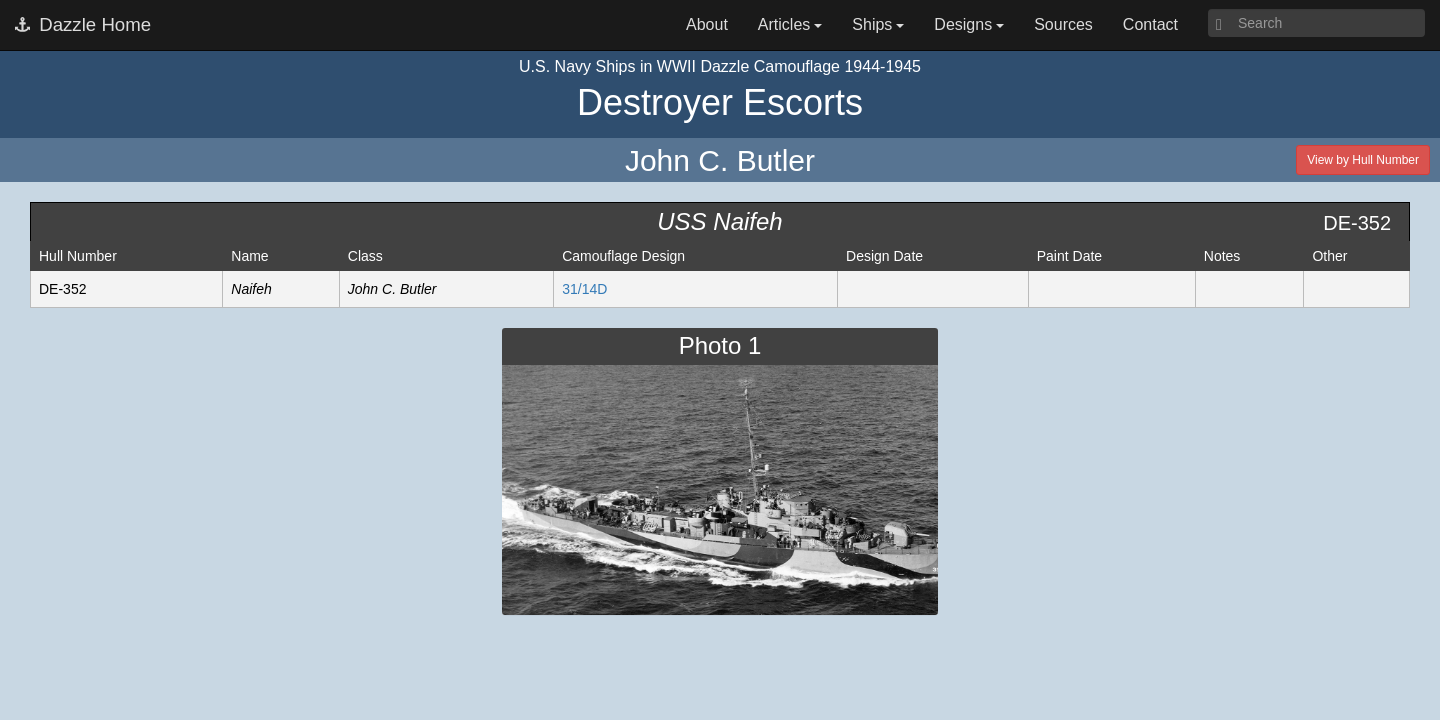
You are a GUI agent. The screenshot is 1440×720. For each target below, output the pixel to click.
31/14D (584, 289)
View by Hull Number (1363, 160)
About (707, 24)
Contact (1150, 24)
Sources (1063, 24)
